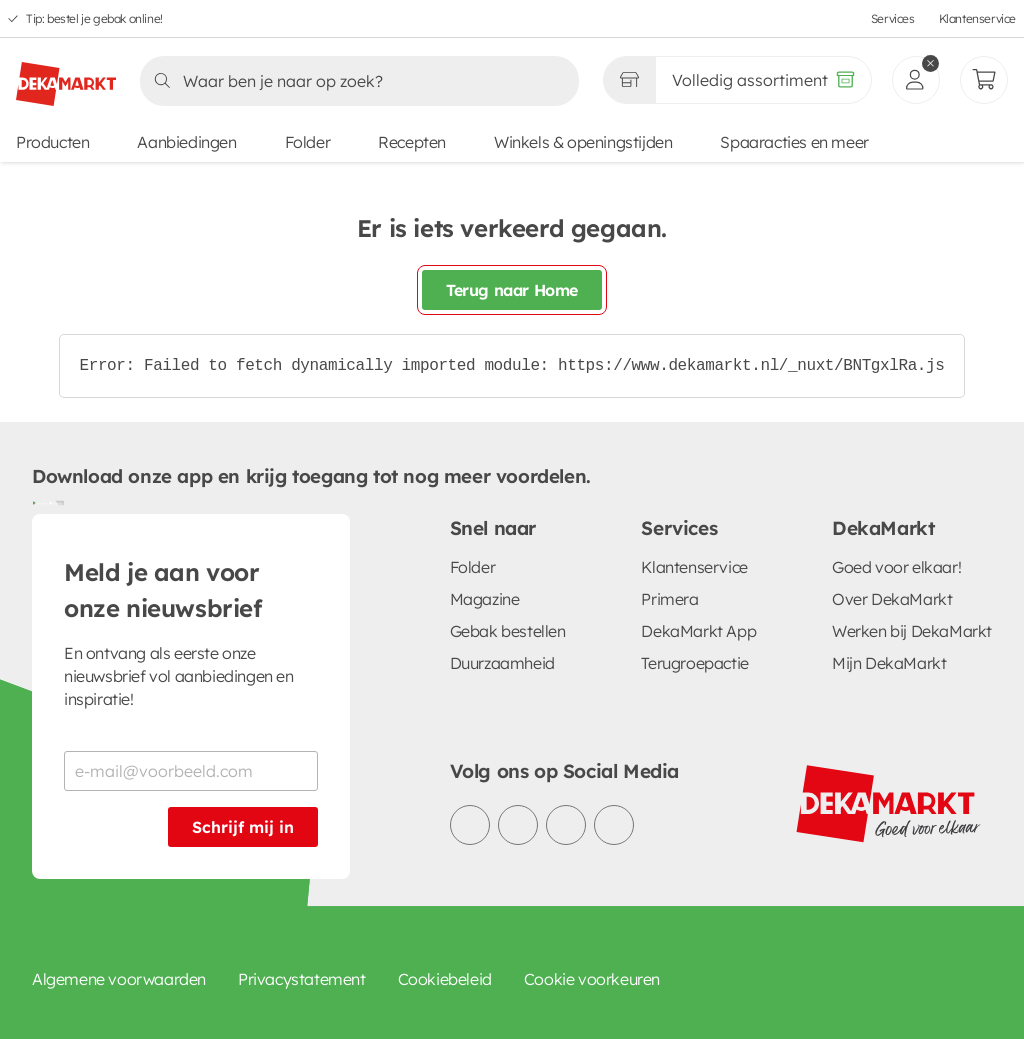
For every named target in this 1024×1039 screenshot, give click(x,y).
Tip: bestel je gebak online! (94, 18)
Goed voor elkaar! (896, 567)
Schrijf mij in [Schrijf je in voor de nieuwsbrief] (243, 827)
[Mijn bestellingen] (984, 80)
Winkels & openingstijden (583, 142)
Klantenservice (977, 18)
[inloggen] (916, 80)
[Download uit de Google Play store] (40, 502)
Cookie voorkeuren (592, 979)
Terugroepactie (694, 663)
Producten (52, 142)
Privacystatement (302, 979)
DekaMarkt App (698, 631)
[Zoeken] (353, 81)
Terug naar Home (512, 290)
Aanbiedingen (186, 142)
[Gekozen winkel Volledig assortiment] (629, 80)
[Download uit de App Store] (56, 502)
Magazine (485, 599)
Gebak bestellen (508, 631)
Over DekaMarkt (892, 599)
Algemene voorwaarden (119, 979)
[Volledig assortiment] (763, 80)
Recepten (412, 142)
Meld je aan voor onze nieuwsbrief (163, 590)
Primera (669, 599)
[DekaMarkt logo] (66, 76)
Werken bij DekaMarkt (912, 631)
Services (893, 18)
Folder (308, 142)
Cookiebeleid (445, 979)
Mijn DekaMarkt (889, 663)
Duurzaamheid (502, 663)
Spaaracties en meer (794, 142)
